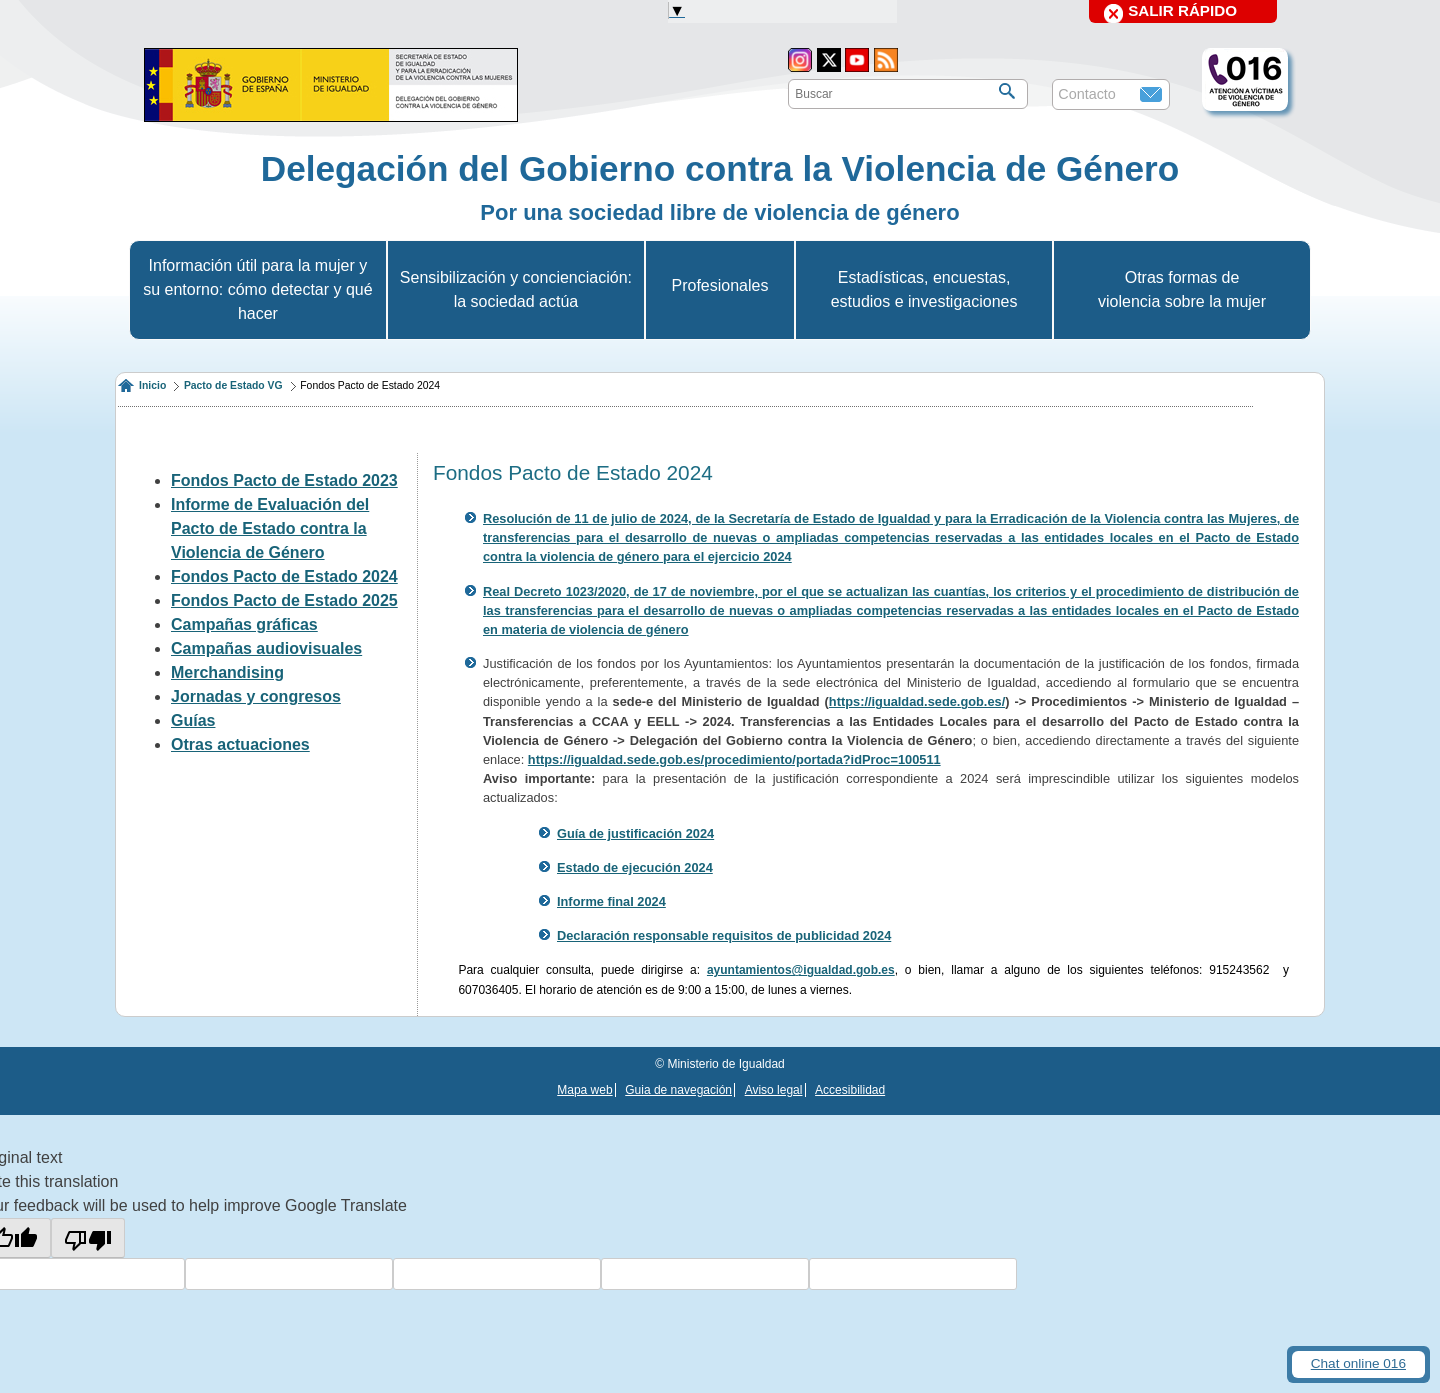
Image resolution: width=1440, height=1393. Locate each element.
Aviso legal (774, 1090)
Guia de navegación (678, 1090)
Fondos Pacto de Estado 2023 (284, 480)
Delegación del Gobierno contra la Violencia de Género (720, 168)
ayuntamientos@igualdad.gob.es (801, 970)
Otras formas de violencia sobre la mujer (1182, 289)
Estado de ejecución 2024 (635, 867)
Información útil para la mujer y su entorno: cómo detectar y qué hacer (257, 289)
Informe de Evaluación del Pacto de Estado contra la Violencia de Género (270, 528)
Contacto (1087, 94)
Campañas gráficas (244, 624)
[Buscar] (1007, 91)
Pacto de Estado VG (233, 385)
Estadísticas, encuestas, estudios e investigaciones (924, 289)
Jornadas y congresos (256, 696)
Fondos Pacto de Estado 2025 (284, 600)
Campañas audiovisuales (266, 648)
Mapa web (584, 1090)
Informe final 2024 (611, 901)
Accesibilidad (850, 1090)
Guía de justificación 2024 (635, 833)
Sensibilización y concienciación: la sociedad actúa (516, 289)
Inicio (152, 385)
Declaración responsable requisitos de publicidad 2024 (724, 935)
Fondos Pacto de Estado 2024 (284, 576)
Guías (193, 720)
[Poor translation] (88, 1238)
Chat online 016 (1358, 1363)
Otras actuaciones (240, 744)
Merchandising (227, 672)
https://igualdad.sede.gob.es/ (917, 701)
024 (780, 556)
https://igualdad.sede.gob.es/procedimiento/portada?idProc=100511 (734, 759)
